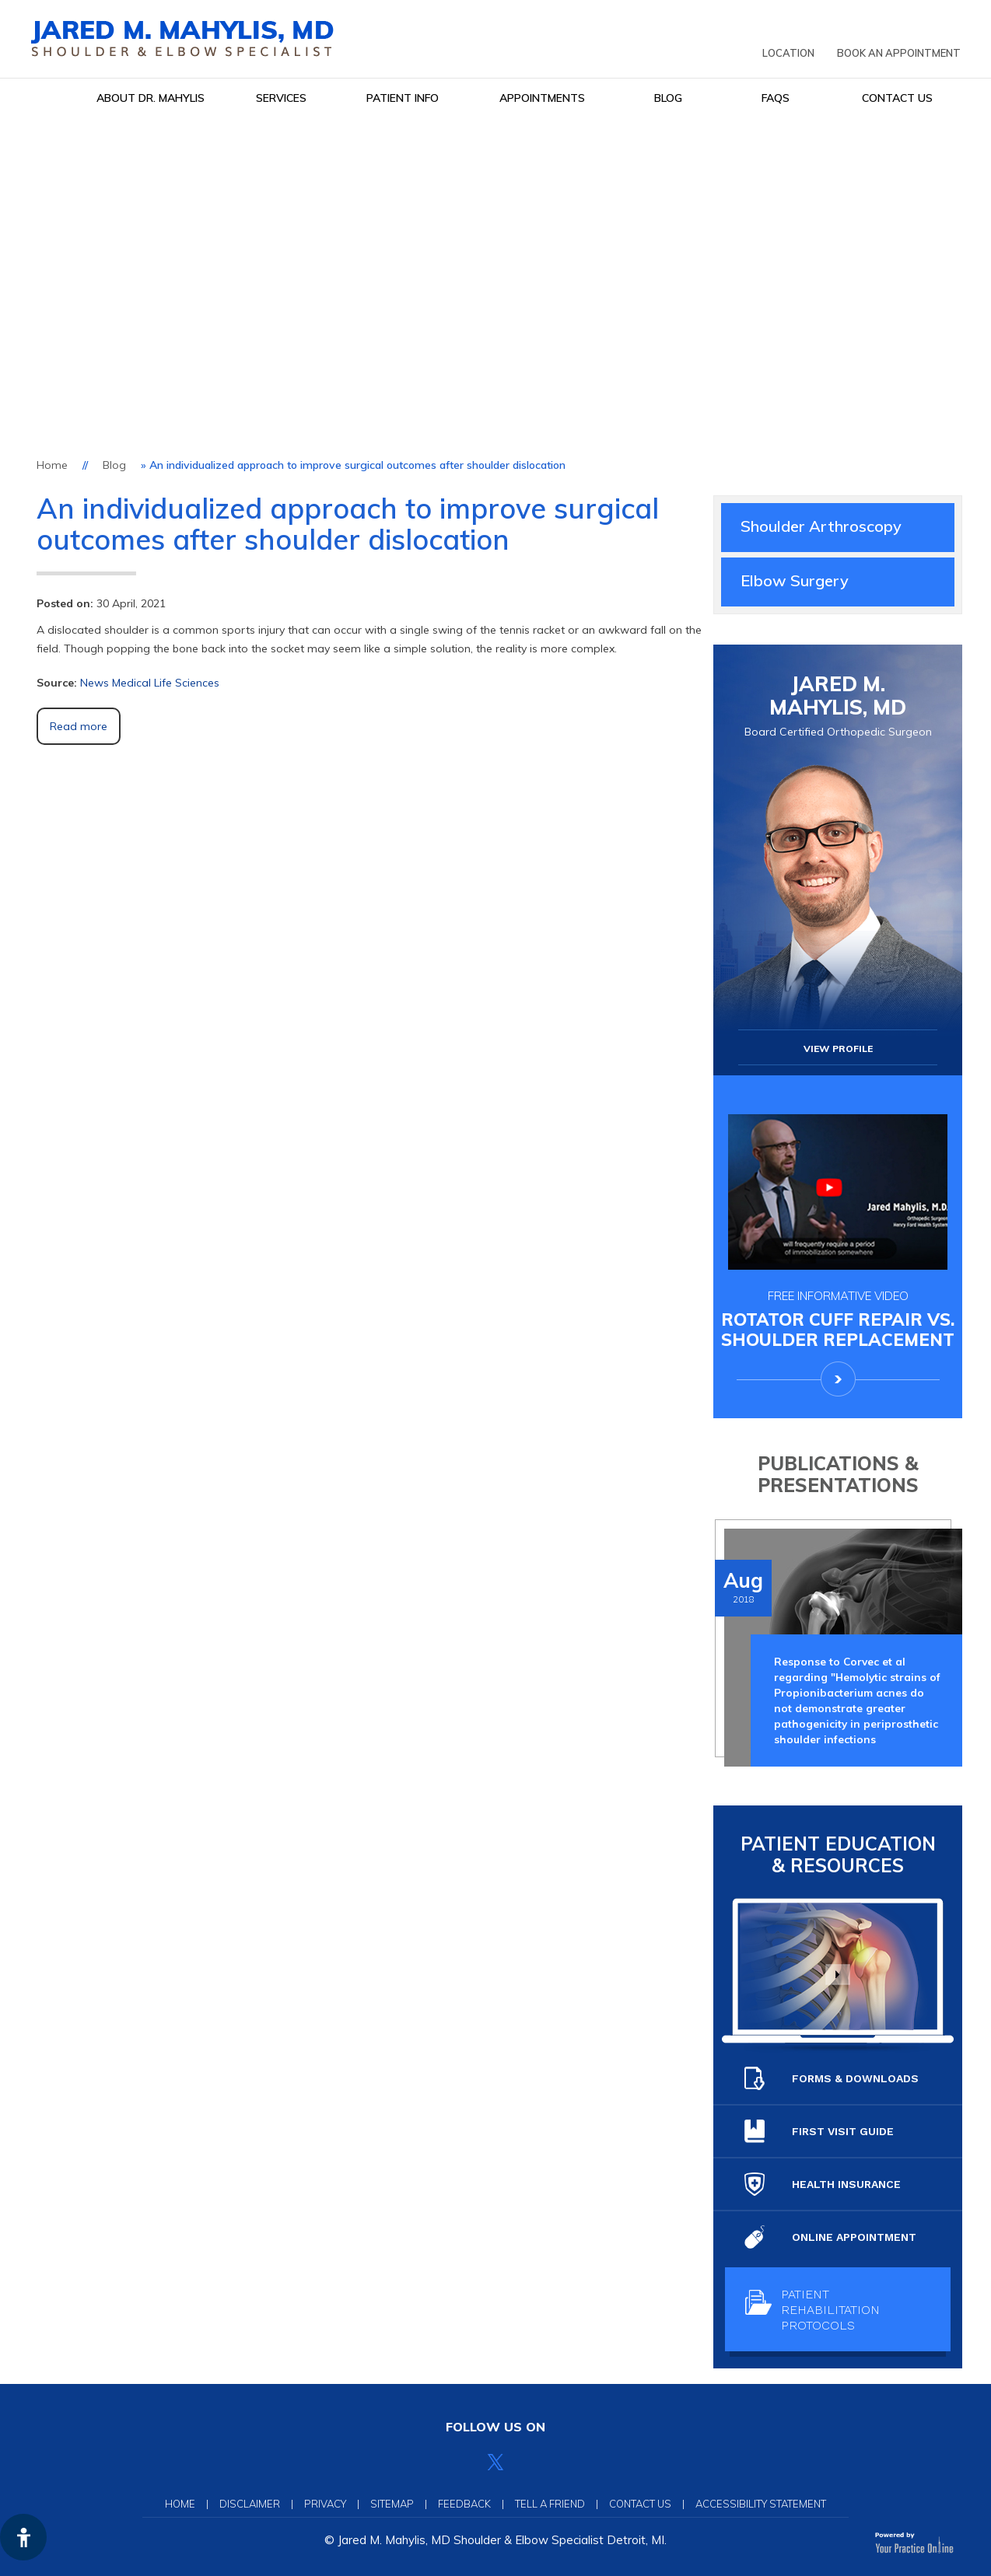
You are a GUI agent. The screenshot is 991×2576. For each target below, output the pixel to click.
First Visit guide (819, 2131)
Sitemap (392, 2503)
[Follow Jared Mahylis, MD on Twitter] (495, 2461)
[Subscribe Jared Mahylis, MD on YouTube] (530, 2461)
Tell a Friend (550, 2503)
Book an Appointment (899, 53)
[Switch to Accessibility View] (23, 2537)
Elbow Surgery (795, 580)
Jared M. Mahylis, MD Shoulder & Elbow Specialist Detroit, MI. (502, 2539)
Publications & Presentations (838, 1474)
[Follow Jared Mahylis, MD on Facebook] (461, 2461)
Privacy (325, 2503)
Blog (114, 465)
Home (52, 465)
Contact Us (640, 2503)
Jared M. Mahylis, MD (837, 706)
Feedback (464, 2503)
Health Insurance (822, 2184)
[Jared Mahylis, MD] (182, 38)
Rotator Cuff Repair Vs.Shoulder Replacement (837, 1319)
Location (788, 53)
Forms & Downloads (831, 2078)
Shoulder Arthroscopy (821, 526)
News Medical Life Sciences (149, 683)
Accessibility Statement (760, 2503)
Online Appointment (830, 2237)
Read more (78, 726)
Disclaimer (249, 2503)
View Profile (838, 1048)
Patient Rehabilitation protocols (812, 2310)
